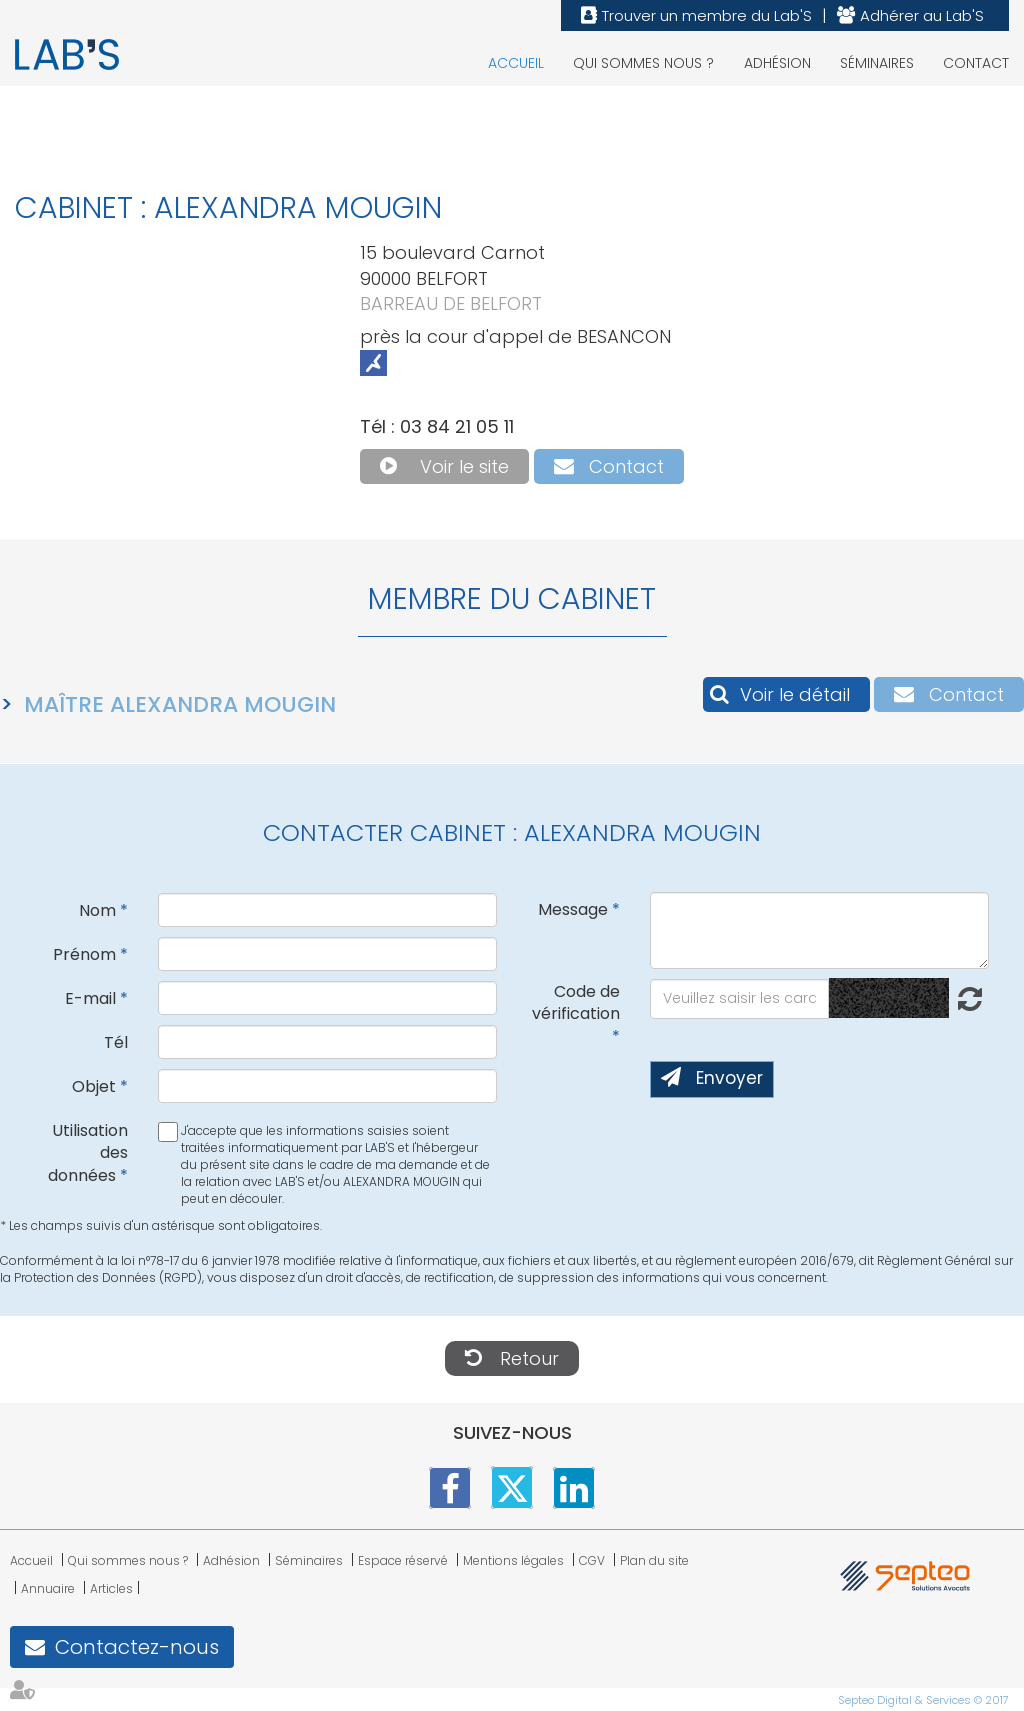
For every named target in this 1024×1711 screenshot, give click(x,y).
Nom (97, 910)
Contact (976, 63)
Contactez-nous (137, 1647)
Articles (111, 1588)
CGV (592, 1560)
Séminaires (877, 63)
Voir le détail (795, 694)
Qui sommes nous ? (643, 63)
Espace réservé (403, 1560)
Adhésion (777, 63)
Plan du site (654, 1560)
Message (573, 909)
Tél (116, 1042)
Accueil (516, 63)
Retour (529, 1358)
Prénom (84, 954)
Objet (94, 1086)
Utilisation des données (88, 1153)
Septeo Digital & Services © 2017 (923, 1700)
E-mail (90, 998)
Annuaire (48, 1588)
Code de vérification (576, 1003)
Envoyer (729, 1078)
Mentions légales (513, 1560)
